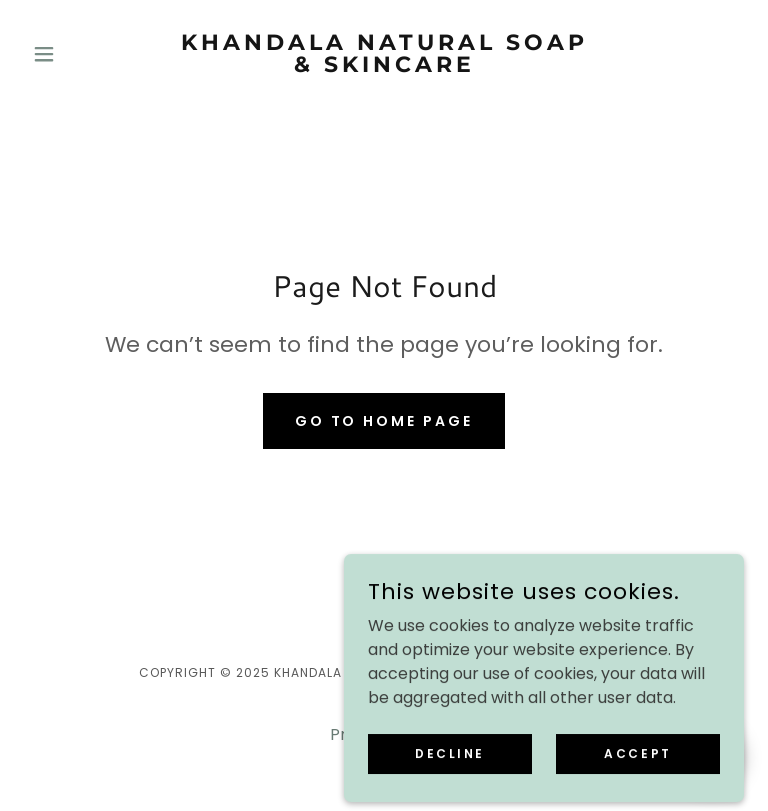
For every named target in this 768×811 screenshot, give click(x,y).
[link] (384, 66)
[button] (78, 54)
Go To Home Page (384, 421)
